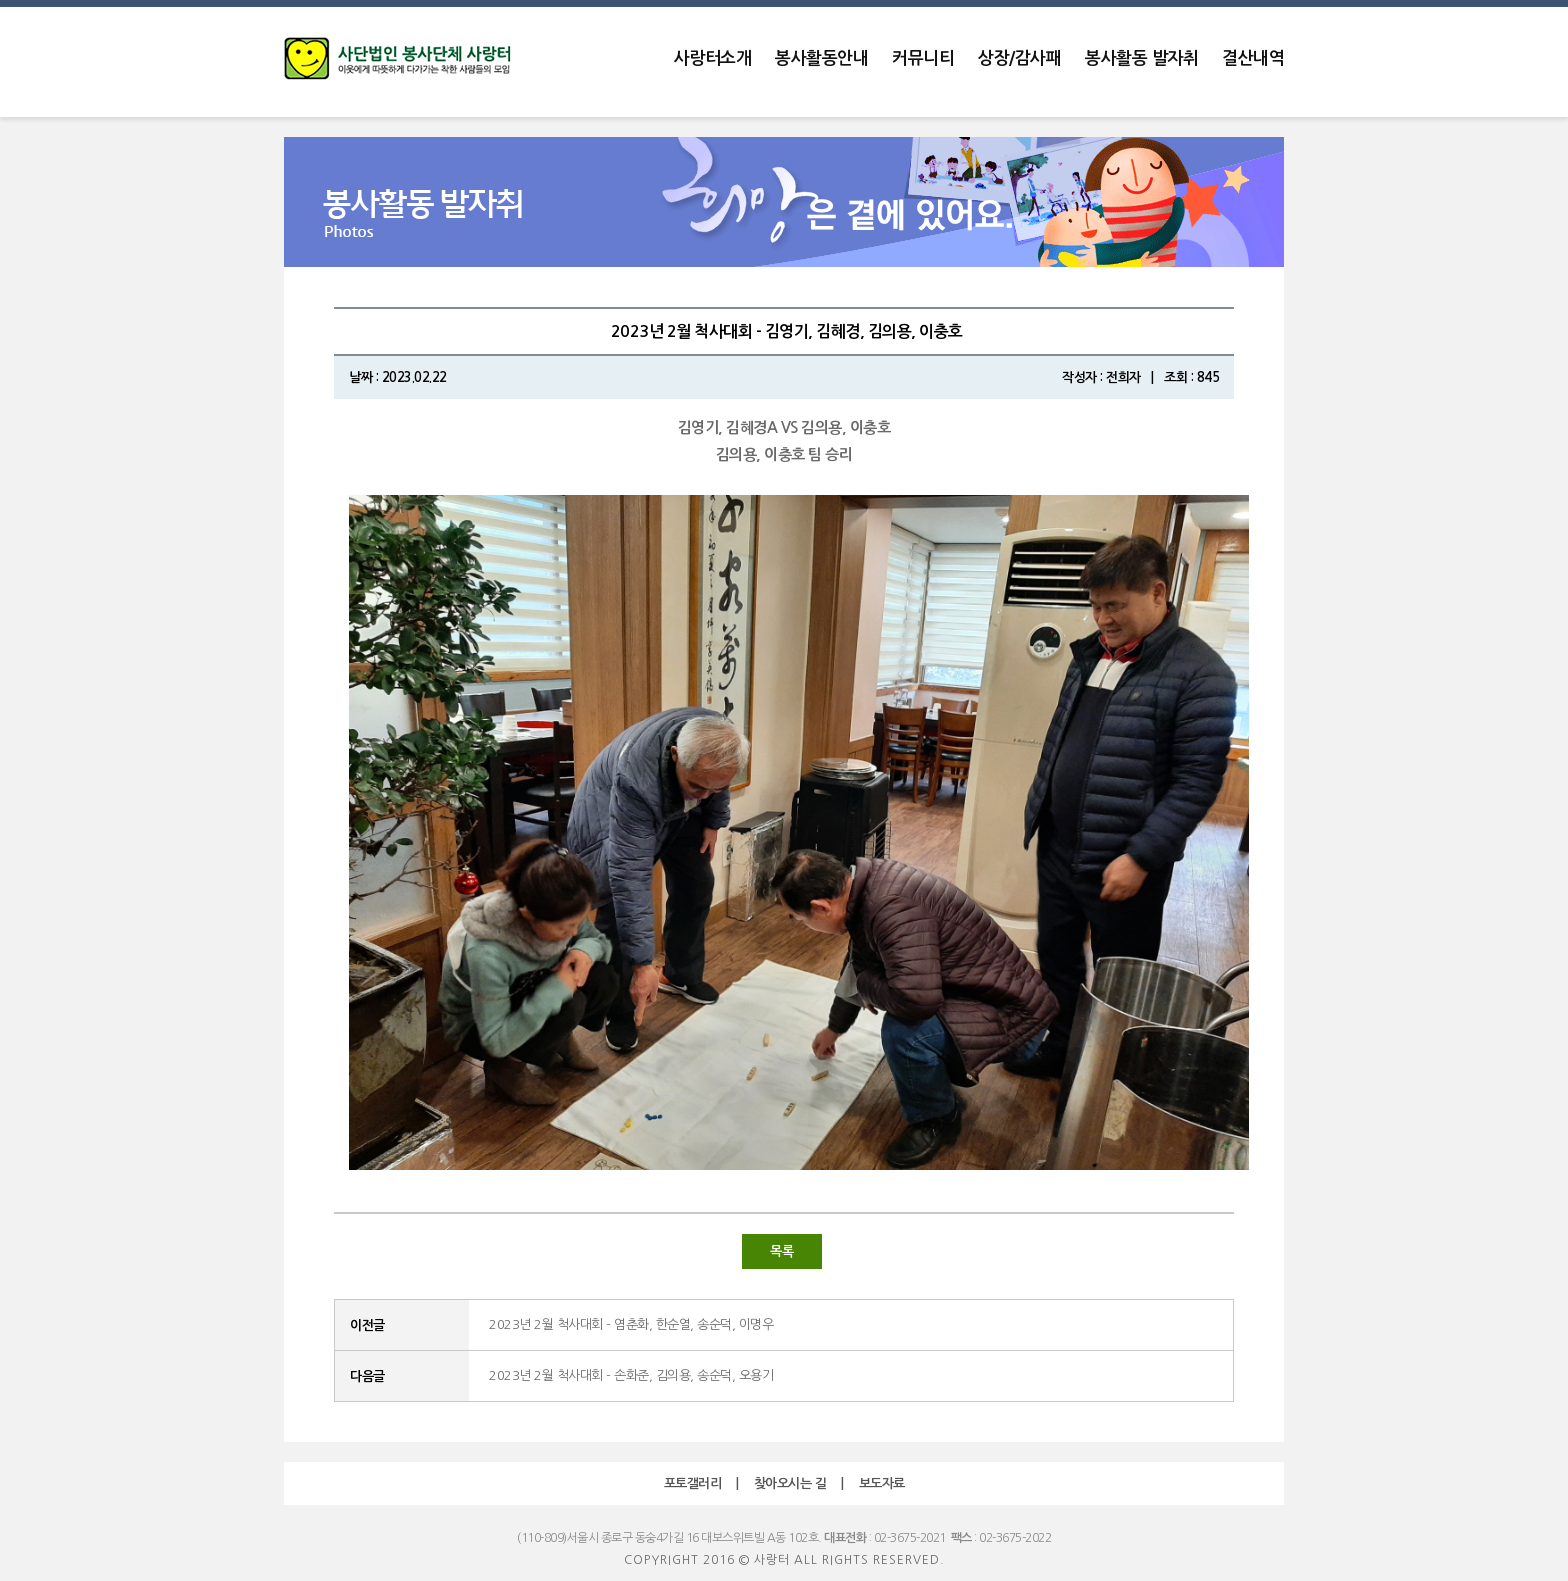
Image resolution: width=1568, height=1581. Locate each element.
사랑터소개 (713, 58)
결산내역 (1253, 58)
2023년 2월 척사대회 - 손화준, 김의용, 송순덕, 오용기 (631, 1375)
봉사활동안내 (821, 58)
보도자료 (882, 1483)
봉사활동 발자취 (1141, 58)
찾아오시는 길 (790, 1483)
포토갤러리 (693, 1483)
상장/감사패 (1019, 58)
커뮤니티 (923, 58)
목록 (781, 1251)
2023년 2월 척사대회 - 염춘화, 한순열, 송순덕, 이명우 (631, 1324)
